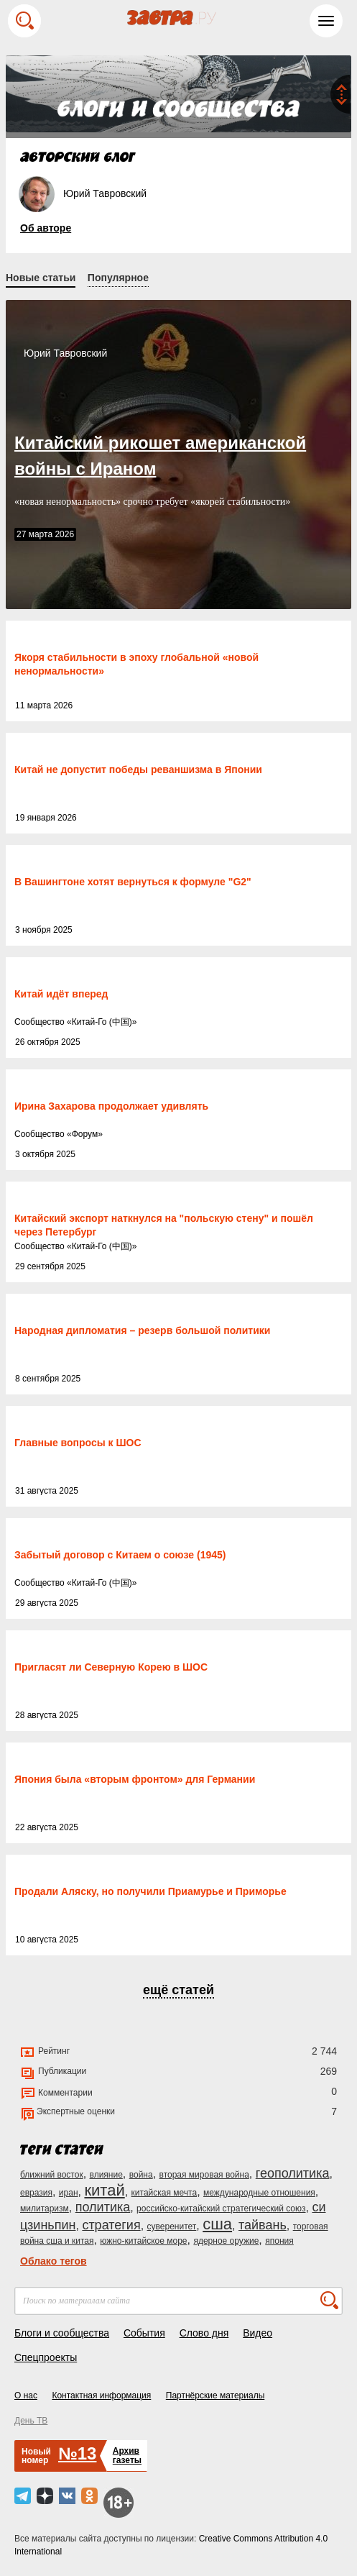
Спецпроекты (45, 2357)
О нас (25, 2395)
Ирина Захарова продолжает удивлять (111, 1106)
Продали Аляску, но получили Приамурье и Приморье (150, 1891)
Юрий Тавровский (65, 353)
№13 (77, 2453)
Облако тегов (53, 2261)
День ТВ (30, 2421)
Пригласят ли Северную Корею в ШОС (111, 1667)
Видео (257, 2333)
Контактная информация (101, 2395)
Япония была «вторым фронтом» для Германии (134, 1779)
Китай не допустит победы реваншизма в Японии (138, 769)
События (144, 2333)
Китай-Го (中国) (102, 1022)
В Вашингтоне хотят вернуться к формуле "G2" (132, 881)
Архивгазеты (127, 2455)
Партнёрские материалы (215, 2395)
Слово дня (204, 2333)
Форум (85, 1134)
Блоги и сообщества (61, 2333)
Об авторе (45, 228)
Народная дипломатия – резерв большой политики (142, 1330)
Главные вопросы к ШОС (78, 1442)
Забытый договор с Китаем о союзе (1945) (120, 1555)
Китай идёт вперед (61, 994)
